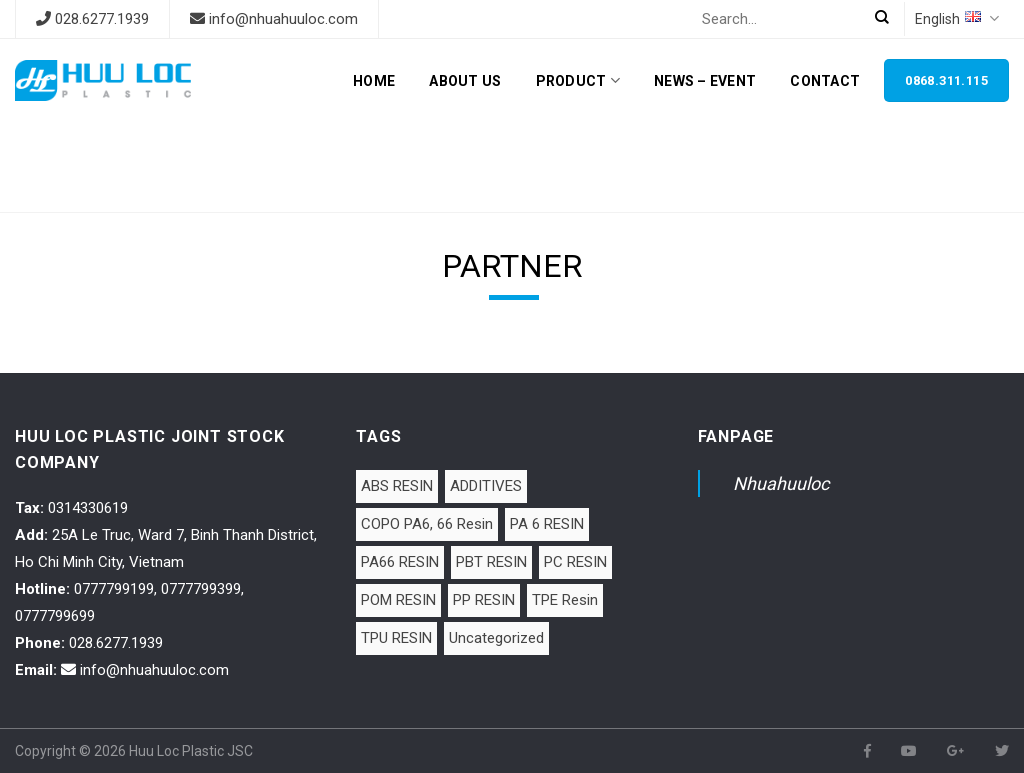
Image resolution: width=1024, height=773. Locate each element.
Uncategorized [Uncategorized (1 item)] (496, 638)
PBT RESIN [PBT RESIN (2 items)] (491, 562)
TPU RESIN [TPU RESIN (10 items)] (396, 638)
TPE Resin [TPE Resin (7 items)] (565, 600)
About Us (465, 81)
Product (578, 80)
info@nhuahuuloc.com (283, 19)
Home (374, 81)
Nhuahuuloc (781, 483)
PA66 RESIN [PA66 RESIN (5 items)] (400, 562)
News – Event (705, 81)
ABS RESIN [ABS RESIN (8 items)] (397, 486)
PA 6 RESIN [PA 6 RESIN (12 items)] (547, 524)
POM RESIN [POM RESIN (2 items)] (398, 600)
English (957, 18)
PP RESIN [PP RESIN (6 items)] (484, 600)
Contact (825, 81)
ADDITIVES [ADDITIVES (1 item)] (486, 486)
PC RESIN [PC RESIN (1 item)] (575, 562)
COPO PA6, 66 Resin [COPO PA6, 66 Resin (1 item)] (427, 524)
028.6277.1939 (102, 19)
